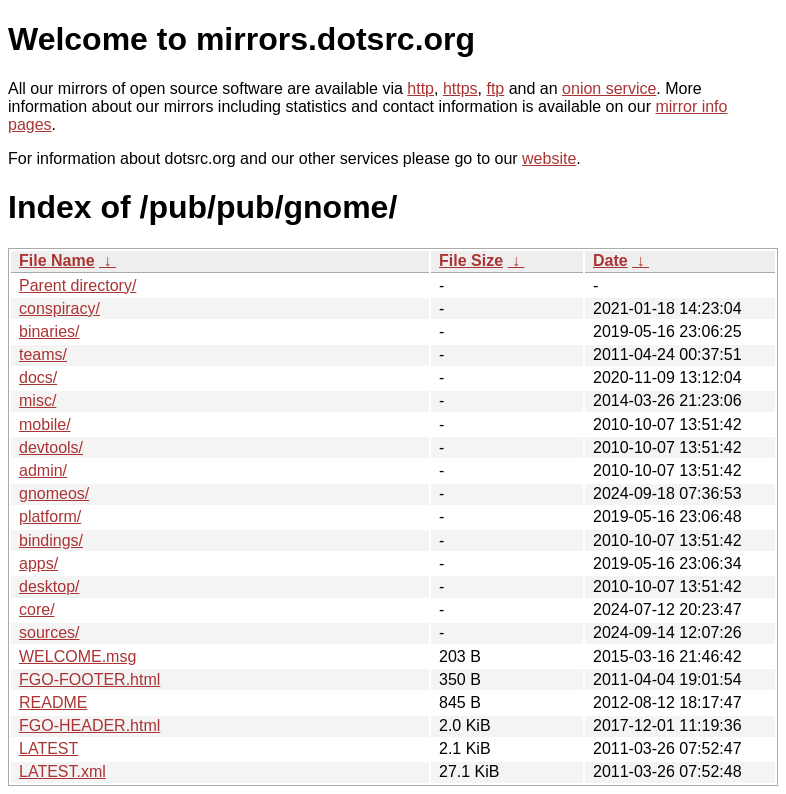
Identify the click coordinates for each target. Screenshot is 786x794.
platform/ (50, 516)
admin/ (43, 470)
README (53, 702)
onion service (609, 88)
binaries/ (49, 331)
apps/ (38, 563)
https (460, 88)
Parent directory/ (77, 285)
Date (610, 260)
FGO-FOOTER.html (89, 679)
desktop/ (49, 586)
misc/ (37, 400)
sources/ (49, 632)
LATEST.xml (62, 771)
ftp (495, 88)
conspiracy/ (59, 308)
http (420, 88)
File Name (57, 260)
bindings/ (51, 540)
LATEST (48, 748)
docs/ (38, 377)
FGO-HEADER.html (89, 725)
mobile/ (45, 424)
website (549, 158)
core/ (37, 609)
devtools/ (51, 447)
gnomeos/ (54, 493)
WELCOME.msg (77, 656)
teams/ (43, 354)
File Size (471, 260)
